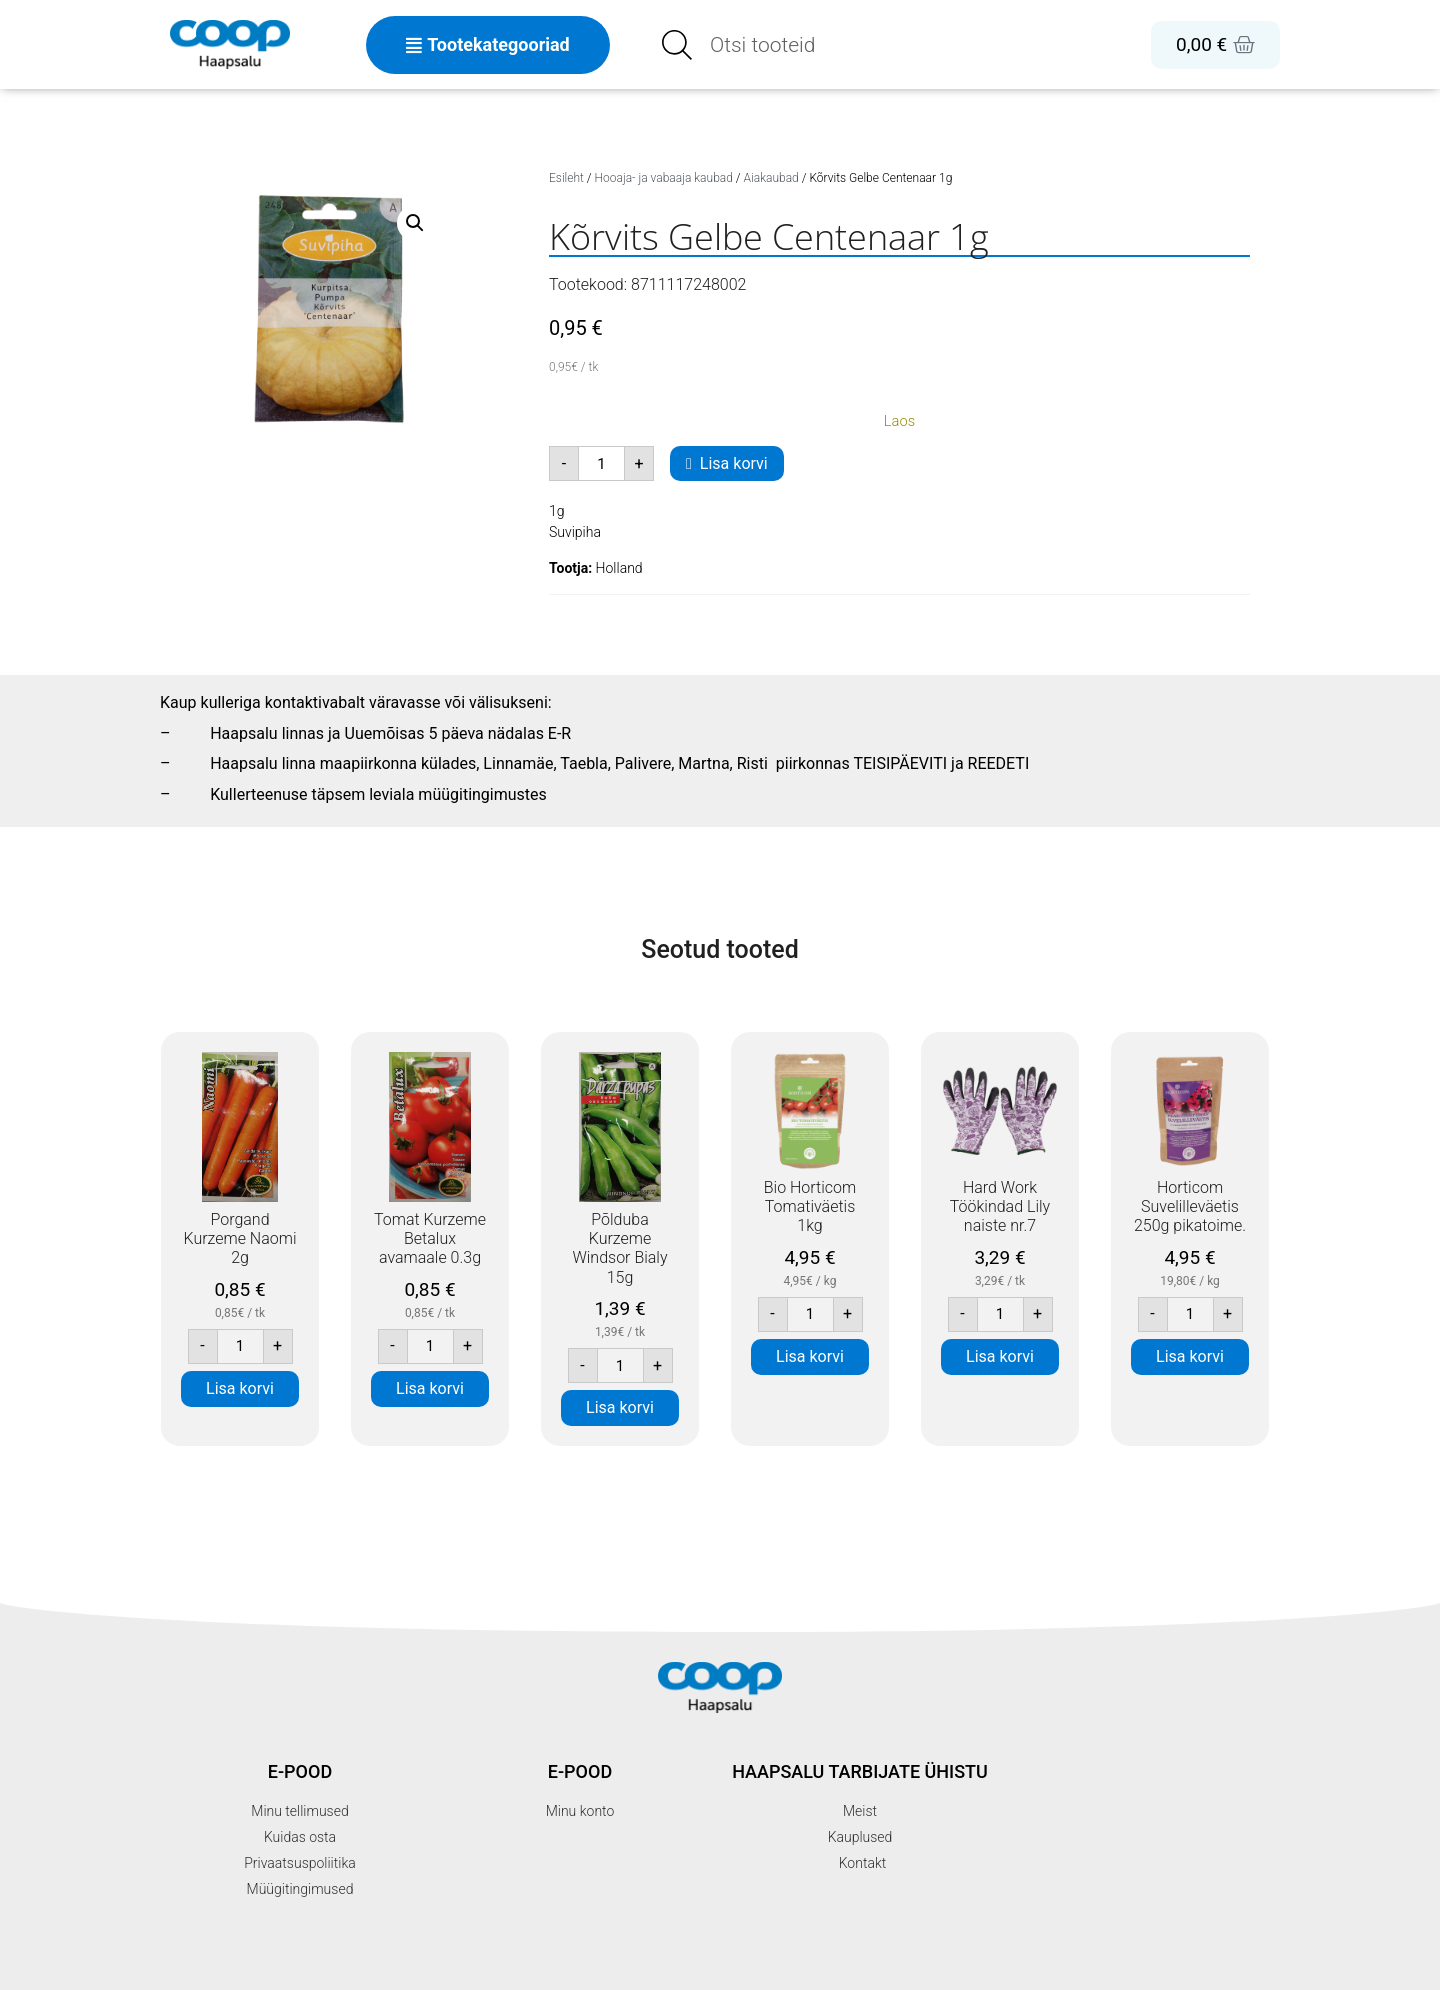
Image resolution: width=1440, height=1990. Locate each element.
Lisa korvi (734, 463)
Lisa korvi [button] (240, 1388)
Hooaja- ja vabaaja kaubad (664, 178)
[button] (415, 223)
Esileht (566, 178)
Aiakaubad (771, 178)
